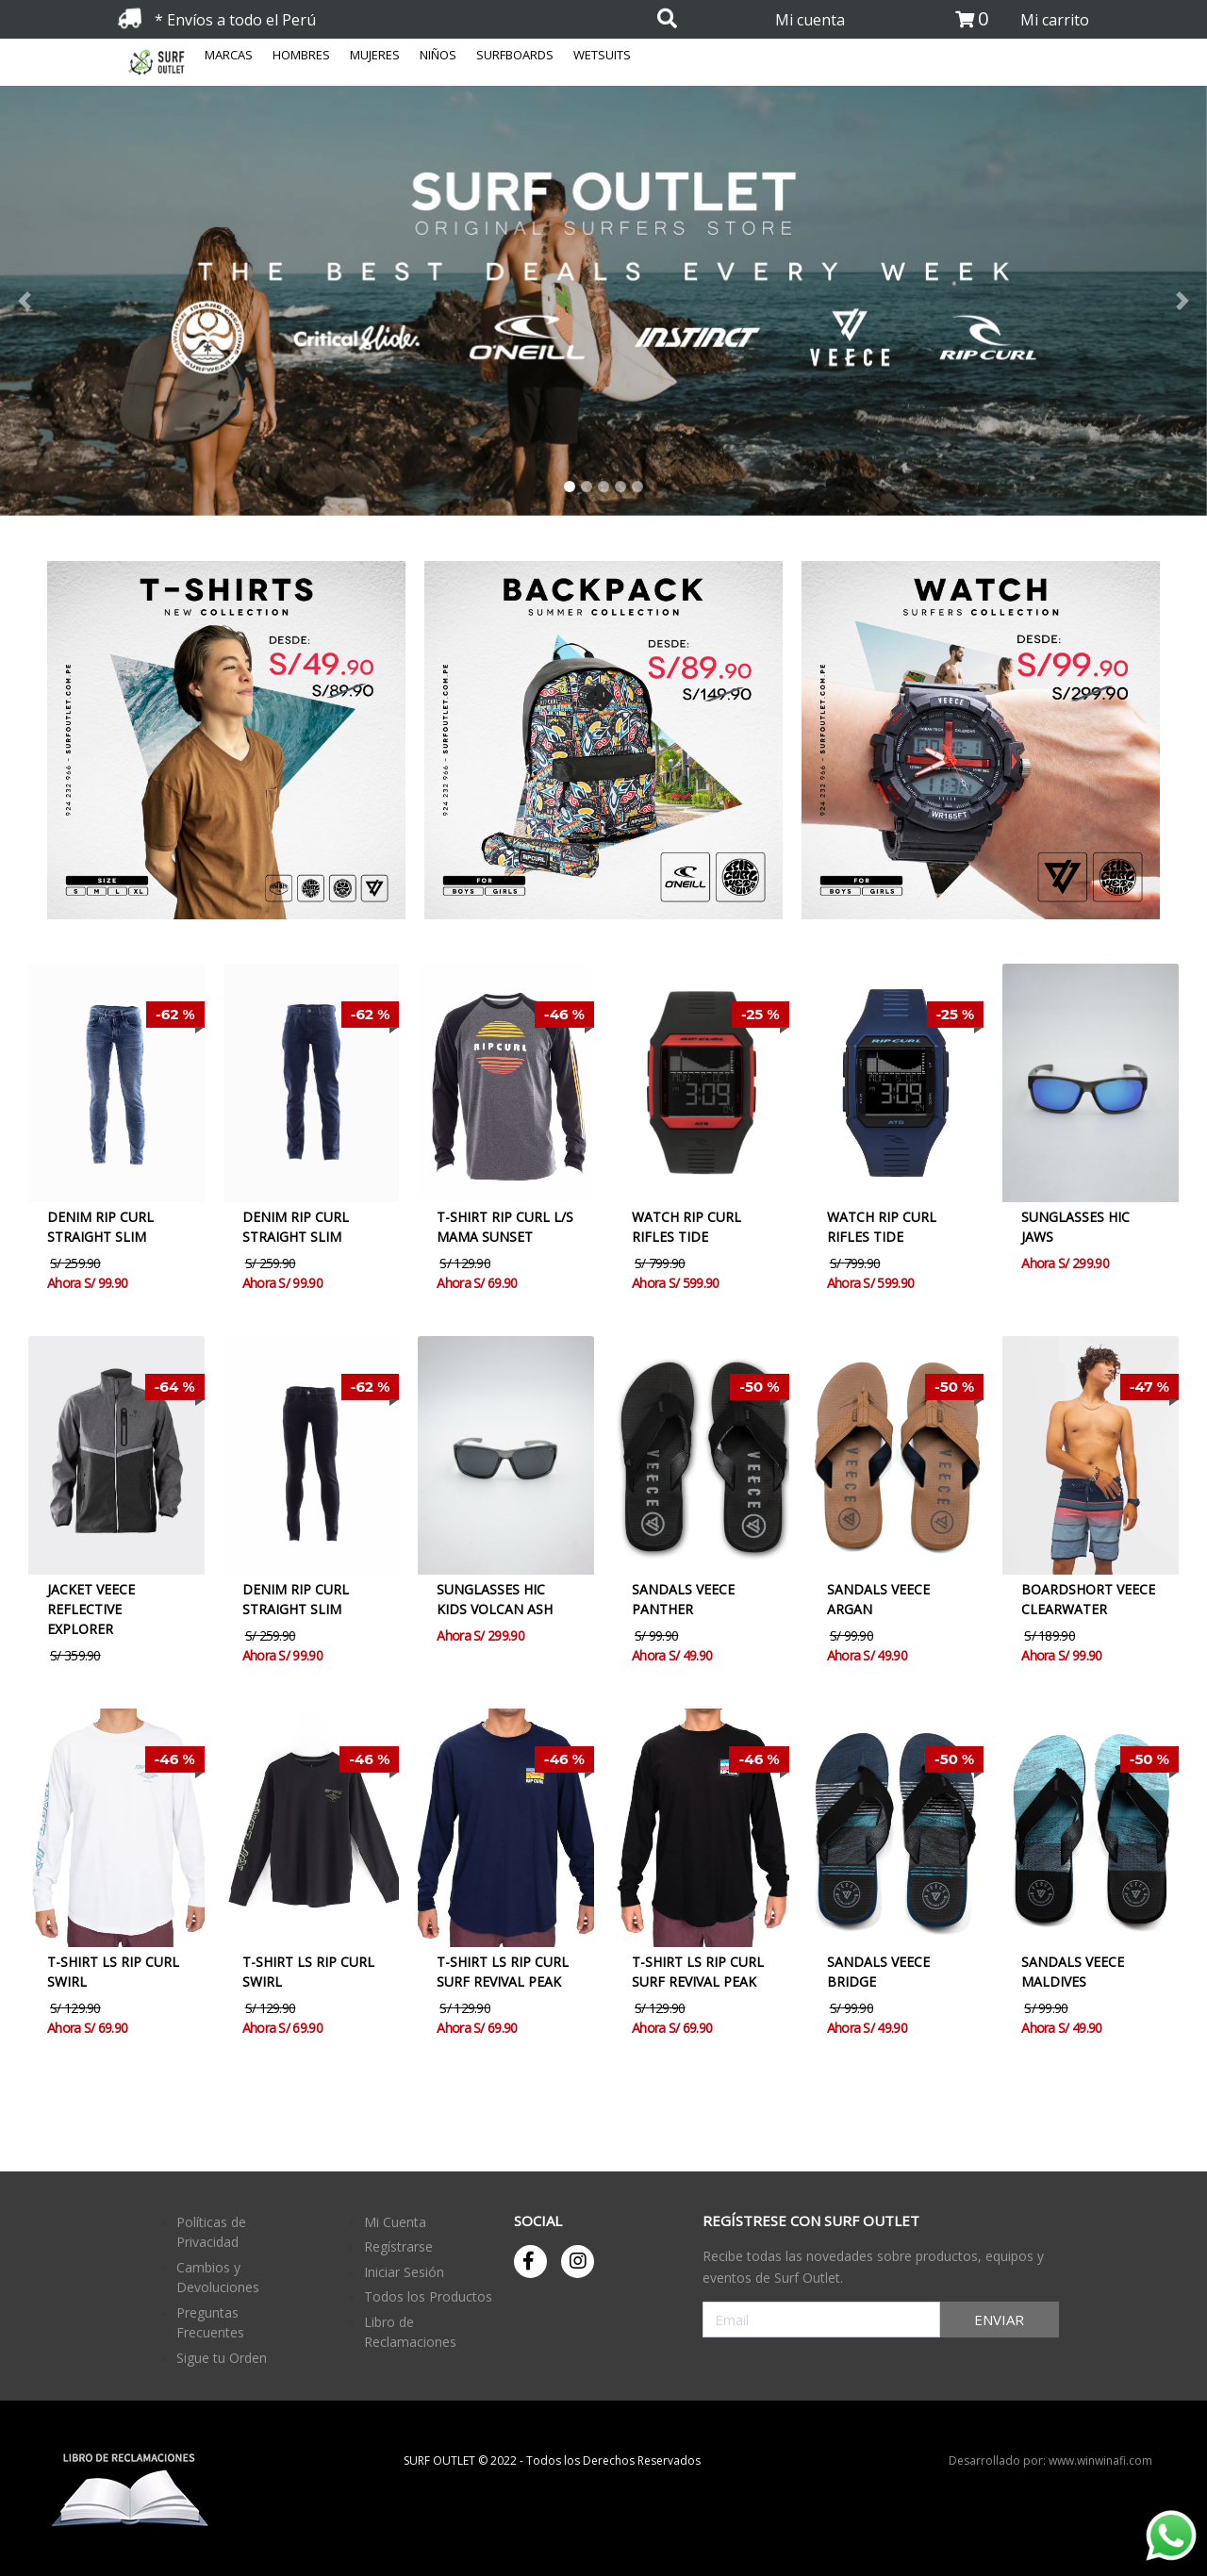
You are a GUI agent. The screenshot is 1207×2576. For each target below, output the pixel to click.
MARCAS (229, 54)
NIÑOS (438, 54)
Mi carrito (1054, 19)
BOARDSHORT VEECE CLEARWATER (1088, 1599)
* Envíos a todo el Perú (235, 19)
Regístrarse (398, 2246)
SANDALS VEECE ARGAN (878, 1599)
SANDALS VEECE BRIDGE (878, 1971)
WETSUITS (602, 54)
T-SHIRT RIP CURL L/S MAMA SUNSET (505, 1227)
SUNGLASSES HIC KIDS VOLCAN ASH (495, 1599)
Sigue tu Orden (221, 2358)
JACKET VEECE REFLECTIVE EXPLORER (91, 1609)
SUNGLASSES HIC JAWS (1075, 1227)
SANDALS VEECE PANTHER (683, 1599)
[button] (105, 301)
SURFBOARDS (515, 54)
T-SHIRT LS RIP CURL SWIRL (113, 1971)
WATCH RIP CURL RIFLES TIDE (686, 1227)
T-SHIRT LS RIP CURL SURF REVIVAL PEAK (503, 1971)
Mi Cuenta (395, 2222)
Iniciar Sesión (404, 2272)
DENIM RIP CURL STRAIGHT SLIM (100, 1227)
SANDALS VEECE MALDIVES (1072, 1971)
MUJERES (375, 54)
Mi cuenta (810, 19)
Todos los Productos (428, 2296)
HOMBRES (301, 54)
